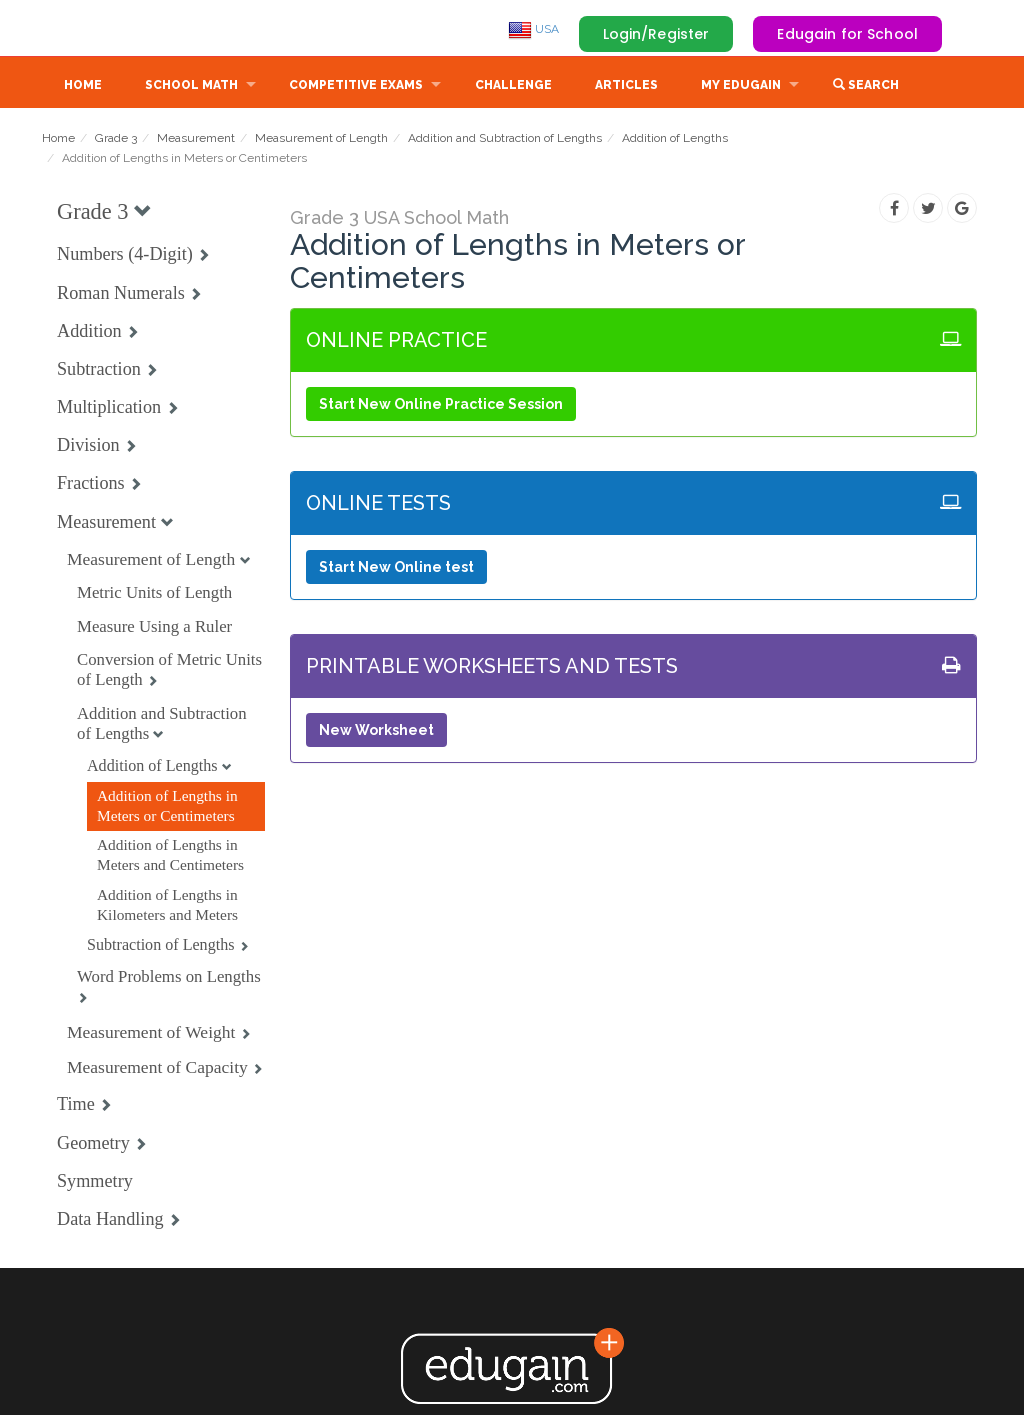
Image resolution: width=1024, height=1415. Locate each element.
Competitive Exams (356, 87)
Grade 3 (116, 140)
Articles (626, 87)
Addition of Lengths (675, 140)
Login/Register (656, 34)
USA (533, 29)
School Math (191, 87)
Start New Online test (396, 569)
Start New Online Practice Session (441, 406)
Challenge (513, 87)
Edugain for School (847, 34)
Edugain (117, 29)
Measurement (196, 140)
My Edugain (741, 87)
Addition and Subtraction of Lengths (505, 140)
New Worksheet (376, 732)
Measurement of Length (321, 140)
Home (83, 87)
